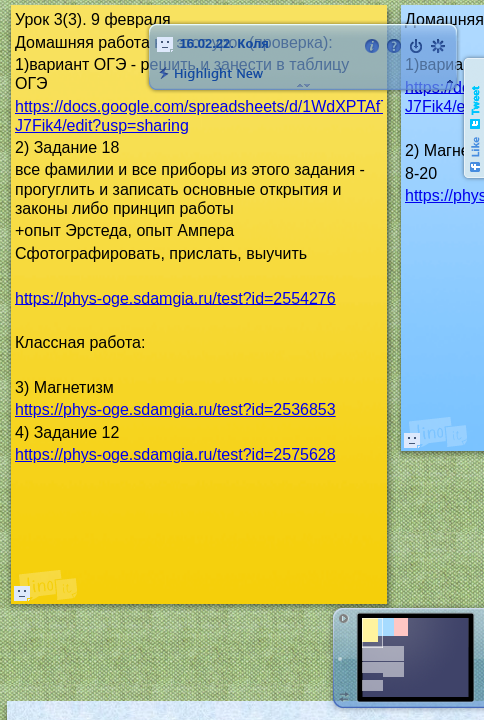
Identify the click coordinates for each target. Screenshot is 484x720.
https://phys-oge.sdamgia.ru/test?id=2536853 (175, 409)
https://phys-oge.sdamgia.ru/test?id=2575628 (175, 454)
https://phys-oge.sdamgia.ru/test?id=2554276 (175, 297)
